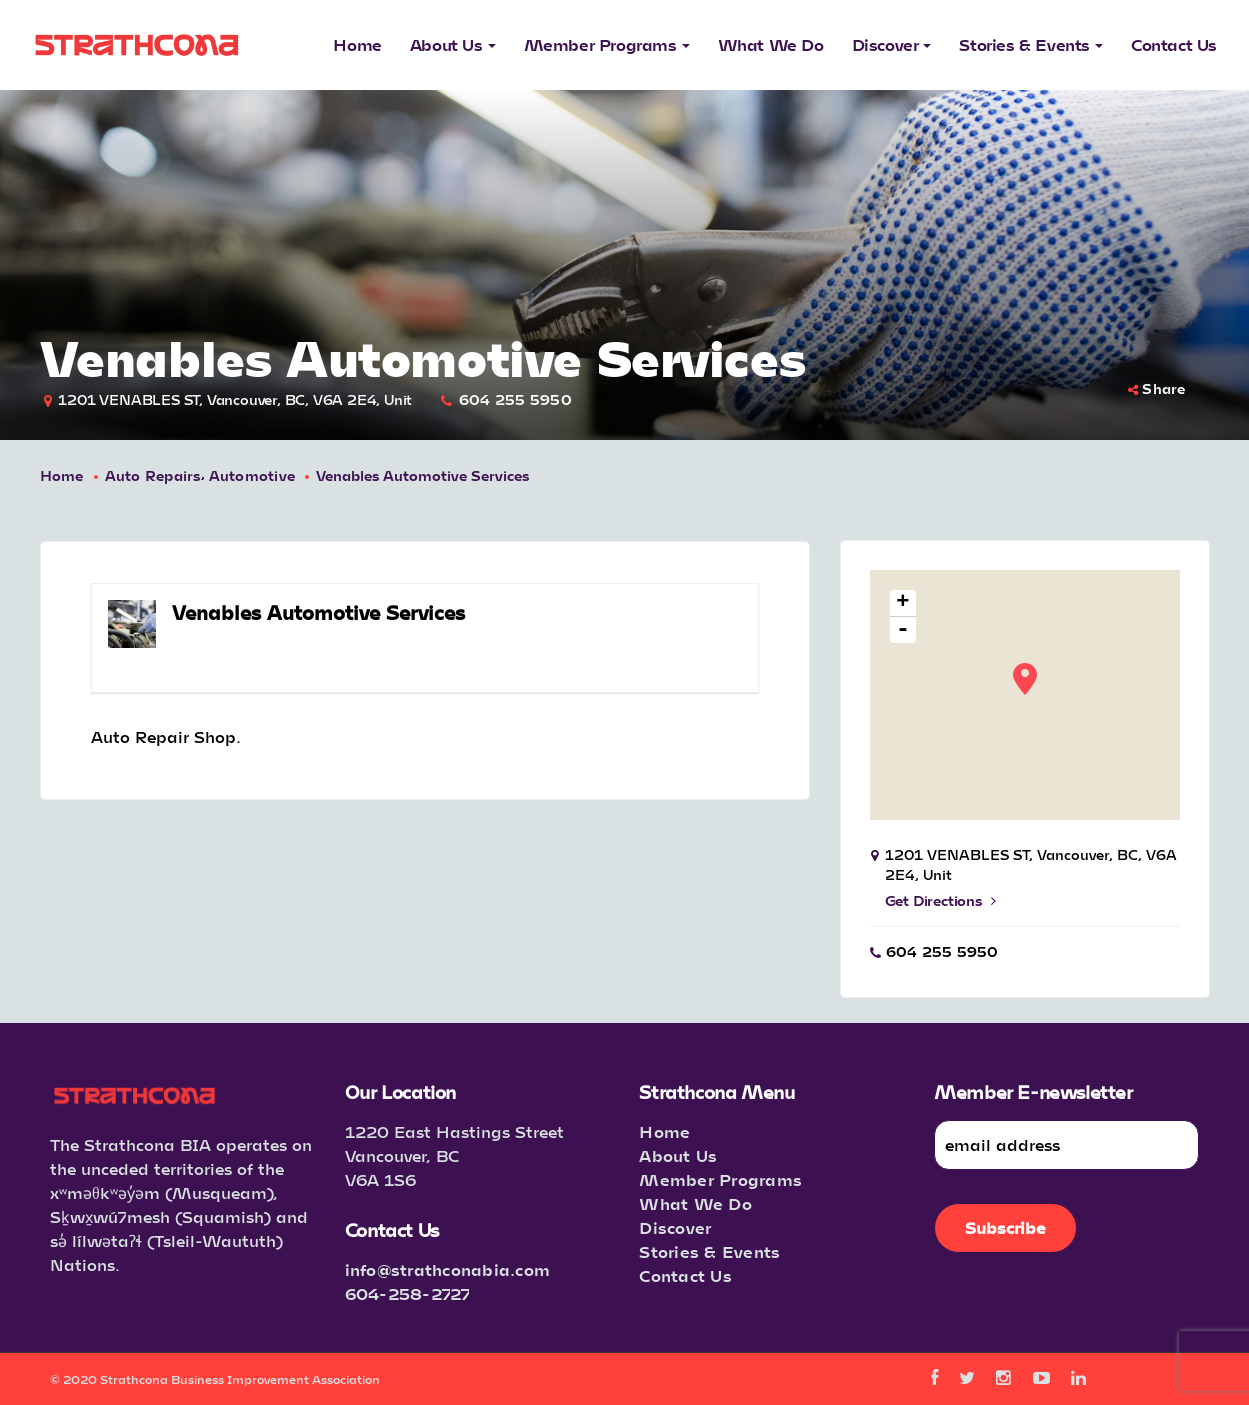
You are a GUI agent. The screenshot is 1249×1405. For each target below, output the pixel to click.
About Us (678, 1155)
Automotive (252, 475)
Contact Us (685, 1275)
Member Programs (720, 1179)
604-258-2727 (408, 1293)
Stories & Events (709, 1251)
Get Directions (940, 900)
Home (62, 475)
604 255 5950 (515, 399)
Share (1157, 388)
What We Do (695, 1203)
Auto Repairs (153, 475)
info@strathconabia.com (448, 1269)
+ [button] (902, 603)
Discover (675, 1227)
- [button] (903, 630)
